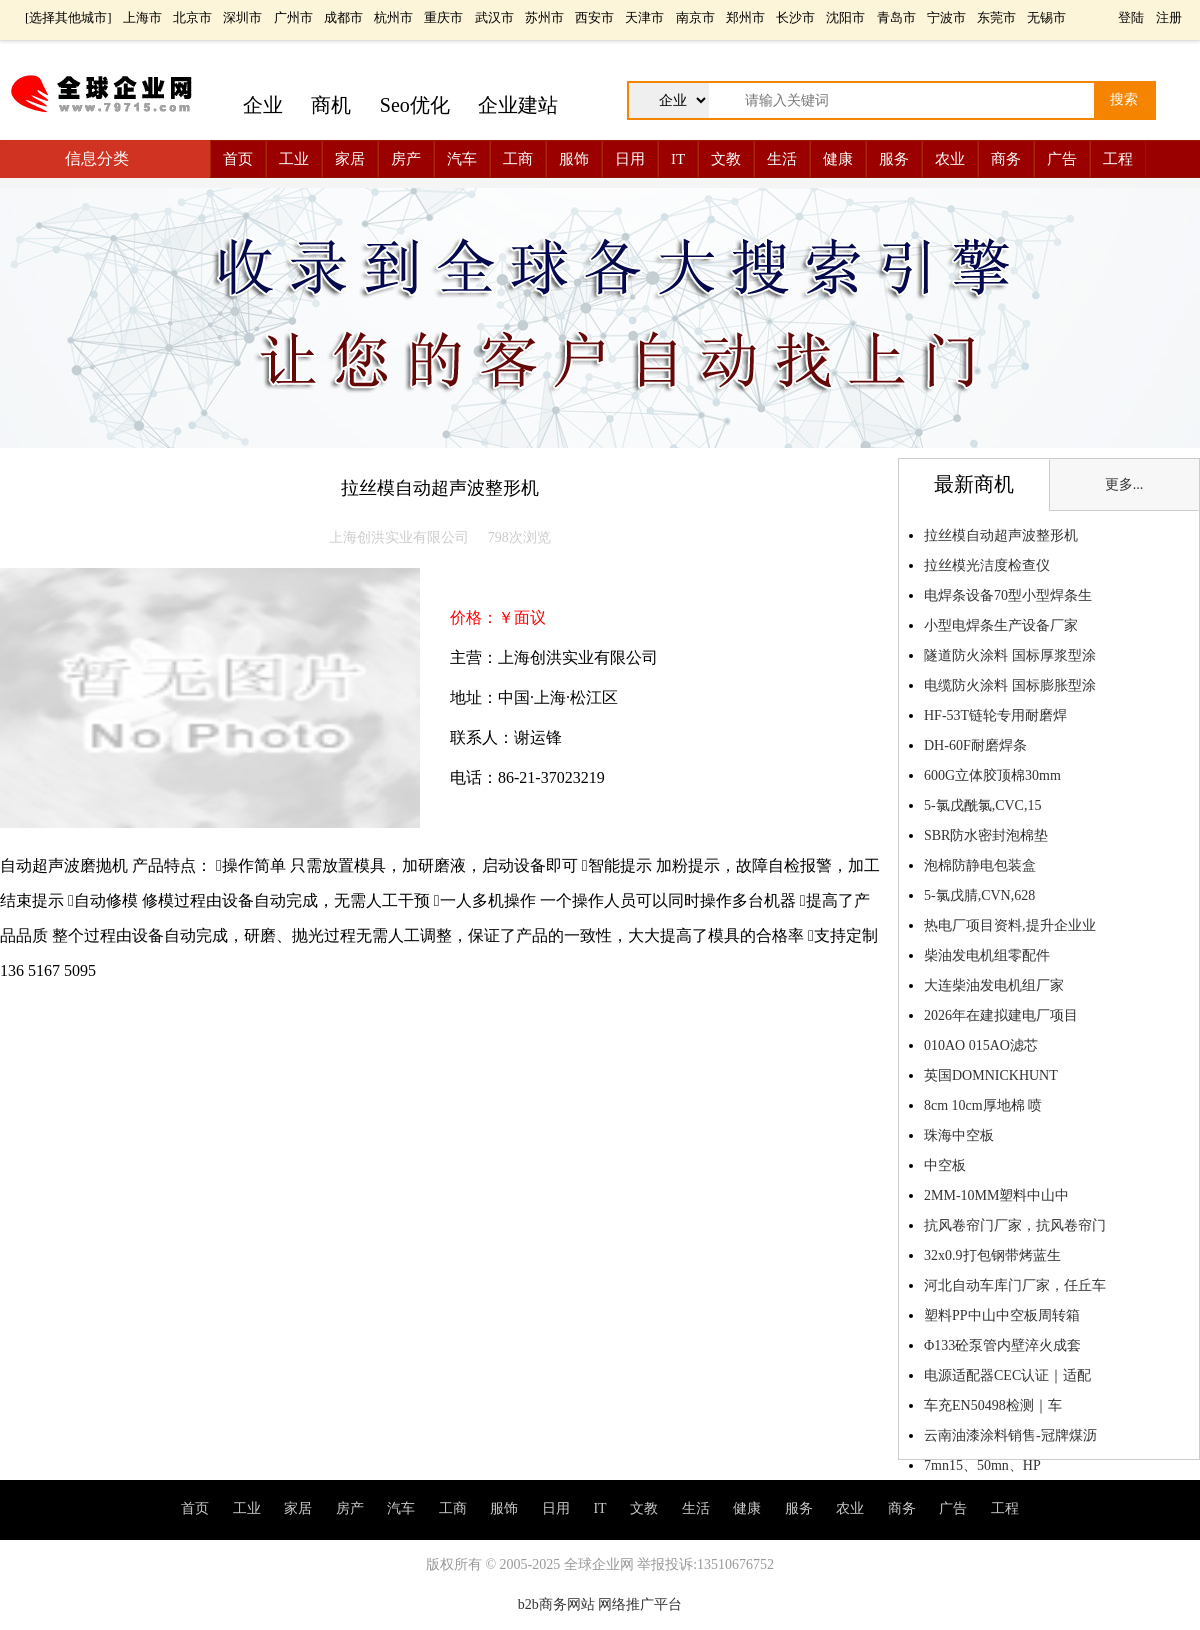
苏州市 (544, 17)
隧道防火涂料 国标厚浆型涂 (1010, 655)
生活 (782, 159)
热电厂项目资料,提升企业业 (1010, 925)
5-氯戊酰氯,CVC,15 (982, 805)
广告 (1062, 159)
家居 (350, 159)
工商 (518, 159)
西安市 (594, 17)
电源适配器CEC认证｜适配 (1007, 1375)
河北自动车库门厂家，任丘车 (1015, 1285)
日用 (630, 159)
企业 (263, 105)
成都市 (343, 17)
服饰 (574, 159)
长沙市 (795, 17)
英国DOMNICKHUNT (991, 1075)
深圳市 (242, 17)
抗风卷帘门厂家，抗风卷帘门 (1015, 1225)
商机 (331, 105)
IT (678, 159)
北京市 (192, 17)
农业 (950, 159)
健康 (838, 159)
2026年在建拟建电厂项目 (1001, 1015)
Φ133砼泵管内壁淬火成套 (1002, 1345)
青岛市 (896, 17)
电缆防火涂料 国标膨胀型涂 (1010, 685)
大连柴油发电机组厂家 (994, 985)
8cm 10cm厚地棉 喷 (983, 1105)
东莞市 (996, 17)
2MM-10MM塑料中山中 (996, 1195)
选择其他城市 (68, 17)
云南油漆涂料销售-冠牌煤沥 (1010, 1435)
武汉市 (494, 17)
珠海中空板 (959, 1135)
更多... (1124, 484)
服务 (894, 159)
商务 (1006, 159)
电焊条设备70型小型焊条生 (1008, 595)
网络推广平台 (640, 1604)
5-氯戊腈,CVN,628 (979, 895)
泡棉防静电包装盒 (980, 865)
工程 (1118, 159)
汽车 (462, 159)
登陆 (1131, 17)
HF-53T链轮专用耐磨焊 (995, 715)
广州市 (293, 17)
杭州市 (393, 17)
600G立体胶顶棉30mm (992, 775)
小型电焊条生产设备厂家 (1001, 625)
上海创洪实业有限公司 (399, 537)
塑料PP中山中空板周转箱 (1002, 1315)
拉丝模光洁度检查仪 (987, 565)
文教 (726, 159)
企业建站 (518, 105)
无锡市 (1046, 17)
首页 (238, 159)
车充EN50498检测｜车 (993, 1405)
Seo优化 (415, 105)
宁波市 (946, 17)
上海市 (142, 17)
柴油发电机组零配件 (987, 955)
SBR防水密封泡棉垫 (986, 835)
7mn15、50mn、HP (982, 1465)
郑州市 (745, 17)
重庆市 (443, 17)
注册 (1169, 17)
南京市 (695, 17)
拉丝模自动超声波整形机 (1001, 535)
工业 (294, 159)
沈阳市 (845, 17)
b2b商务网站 (556, 1604)
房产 (406, 159)
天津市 (644, 17)
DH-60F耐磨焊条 (975, 745)
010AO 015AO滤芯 (981, 1045)
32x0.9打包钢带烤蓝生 (992, 1255)
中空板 (945, 1165)
